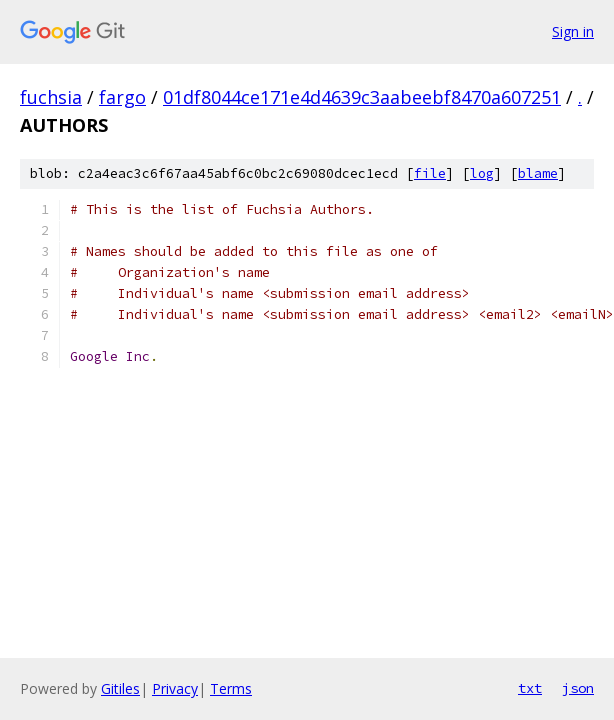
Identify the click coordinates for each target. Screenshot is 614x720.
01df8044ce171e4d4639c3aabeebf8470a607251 (362, 97)
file (430, 173)
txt (530, 688)
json (578, 688)
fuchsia (51, 97)
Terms (231, 688)
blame (538, 173)
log (482, 173)
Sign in (573, 31)
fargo (122, 97)
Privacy (175, 688)
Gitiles (120, 688)
